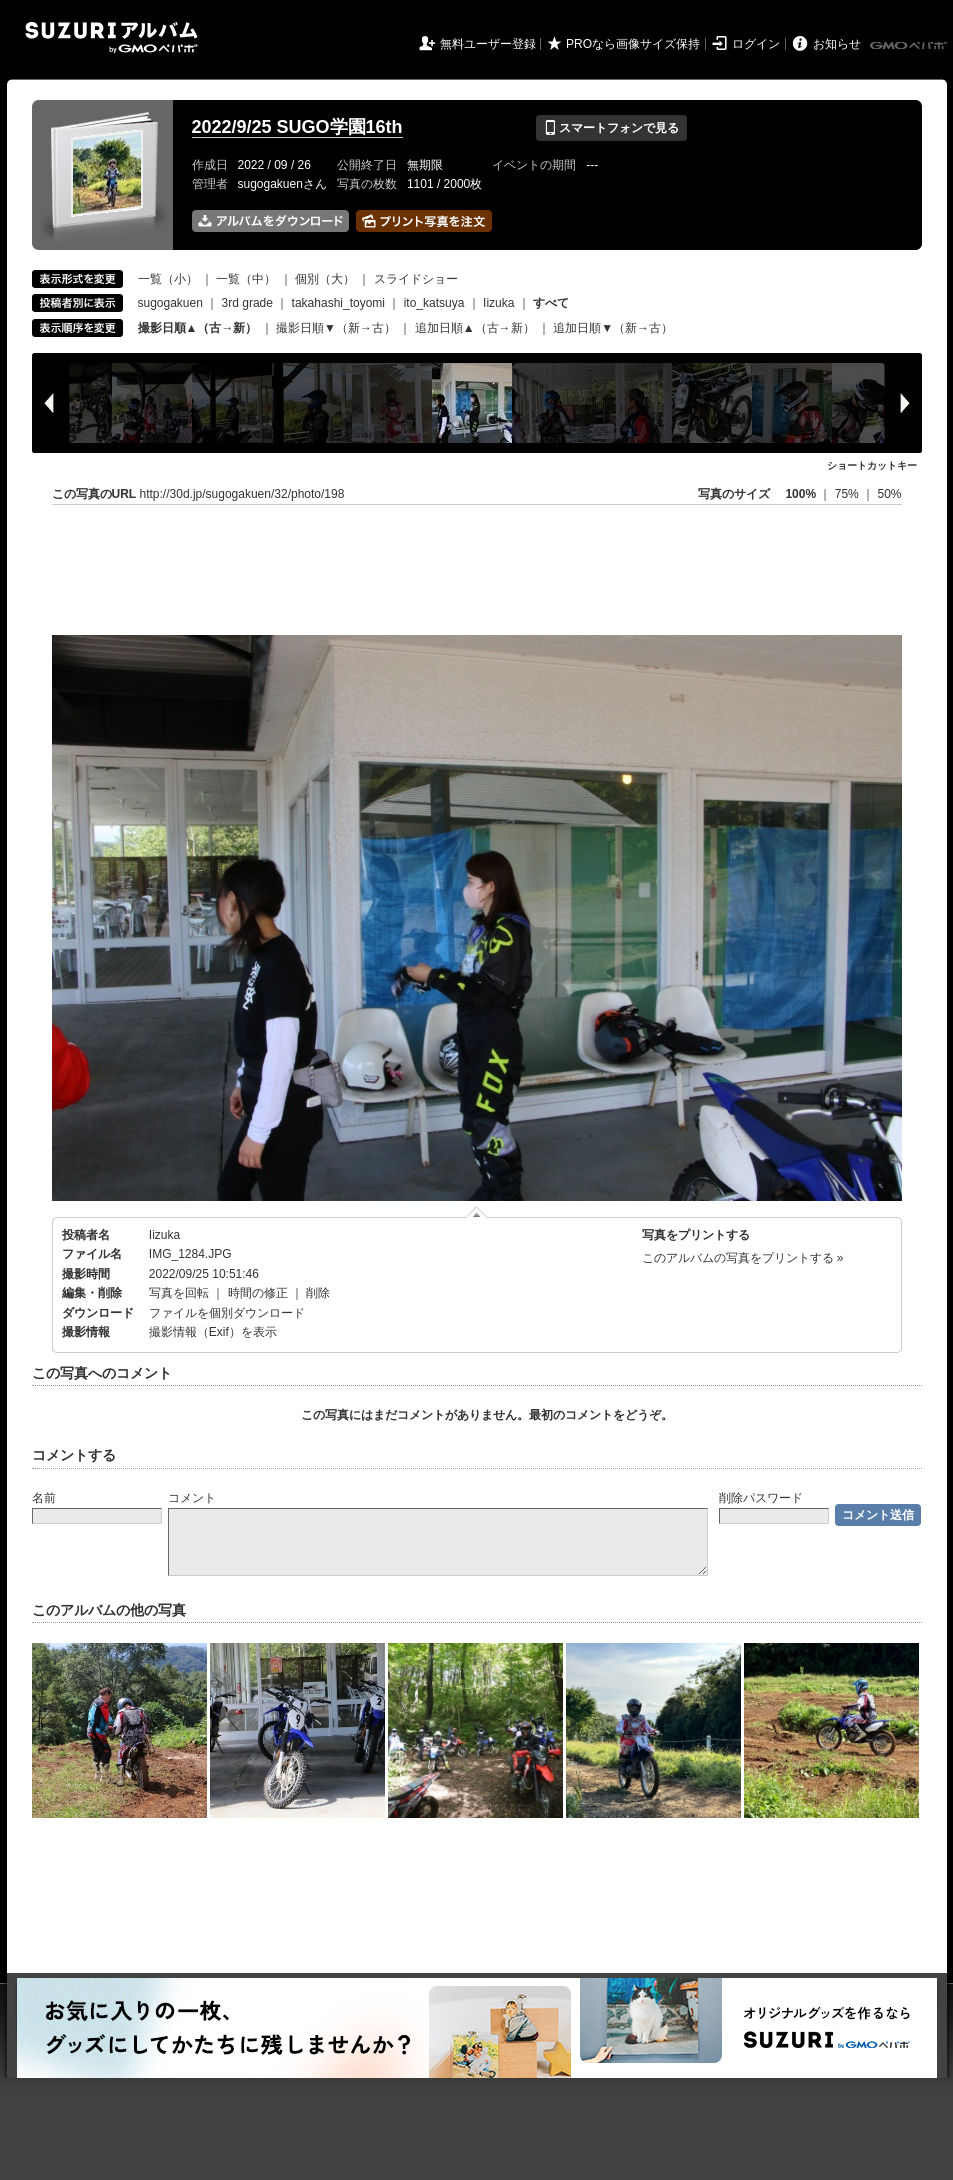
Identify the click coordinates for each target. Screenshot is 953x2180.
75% (848, 494)
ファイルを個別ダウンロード (227, 1313)
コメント (192, 1498)
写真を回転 (179, 1293)
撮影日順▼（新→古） (336, 328)
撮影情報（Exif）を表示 (213, 1332)
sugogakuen (170, 303)
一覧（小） (168, 279)
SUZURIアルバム (111, 37)
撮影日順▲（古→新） (198, 328)
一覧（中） (246, 279)
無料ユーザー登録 (488, 44)
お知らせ (837, 44)
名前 (44, 1498)
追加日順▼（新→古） (613, 328)
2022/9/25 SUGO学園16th (297, 127)
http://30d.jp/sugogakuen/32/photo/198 (242, 494)
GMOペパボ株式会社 (910, 46)
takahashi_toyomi (338, 303)
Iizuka (498, 303)
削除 (318, 1293)
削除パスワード (761, 1498)
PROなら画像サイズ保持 (633, 44)
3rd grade (247, 303)
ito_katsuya (434, 303)
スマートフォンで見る (611, 128)
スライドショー (416, 279)
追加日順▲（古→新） (475, 328)
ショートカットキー (872, 465)
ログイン (756, 44)
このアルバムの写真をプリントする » (743, 1258)
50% (889, 494)
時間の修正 (258, 1293)
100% (800, 494)
